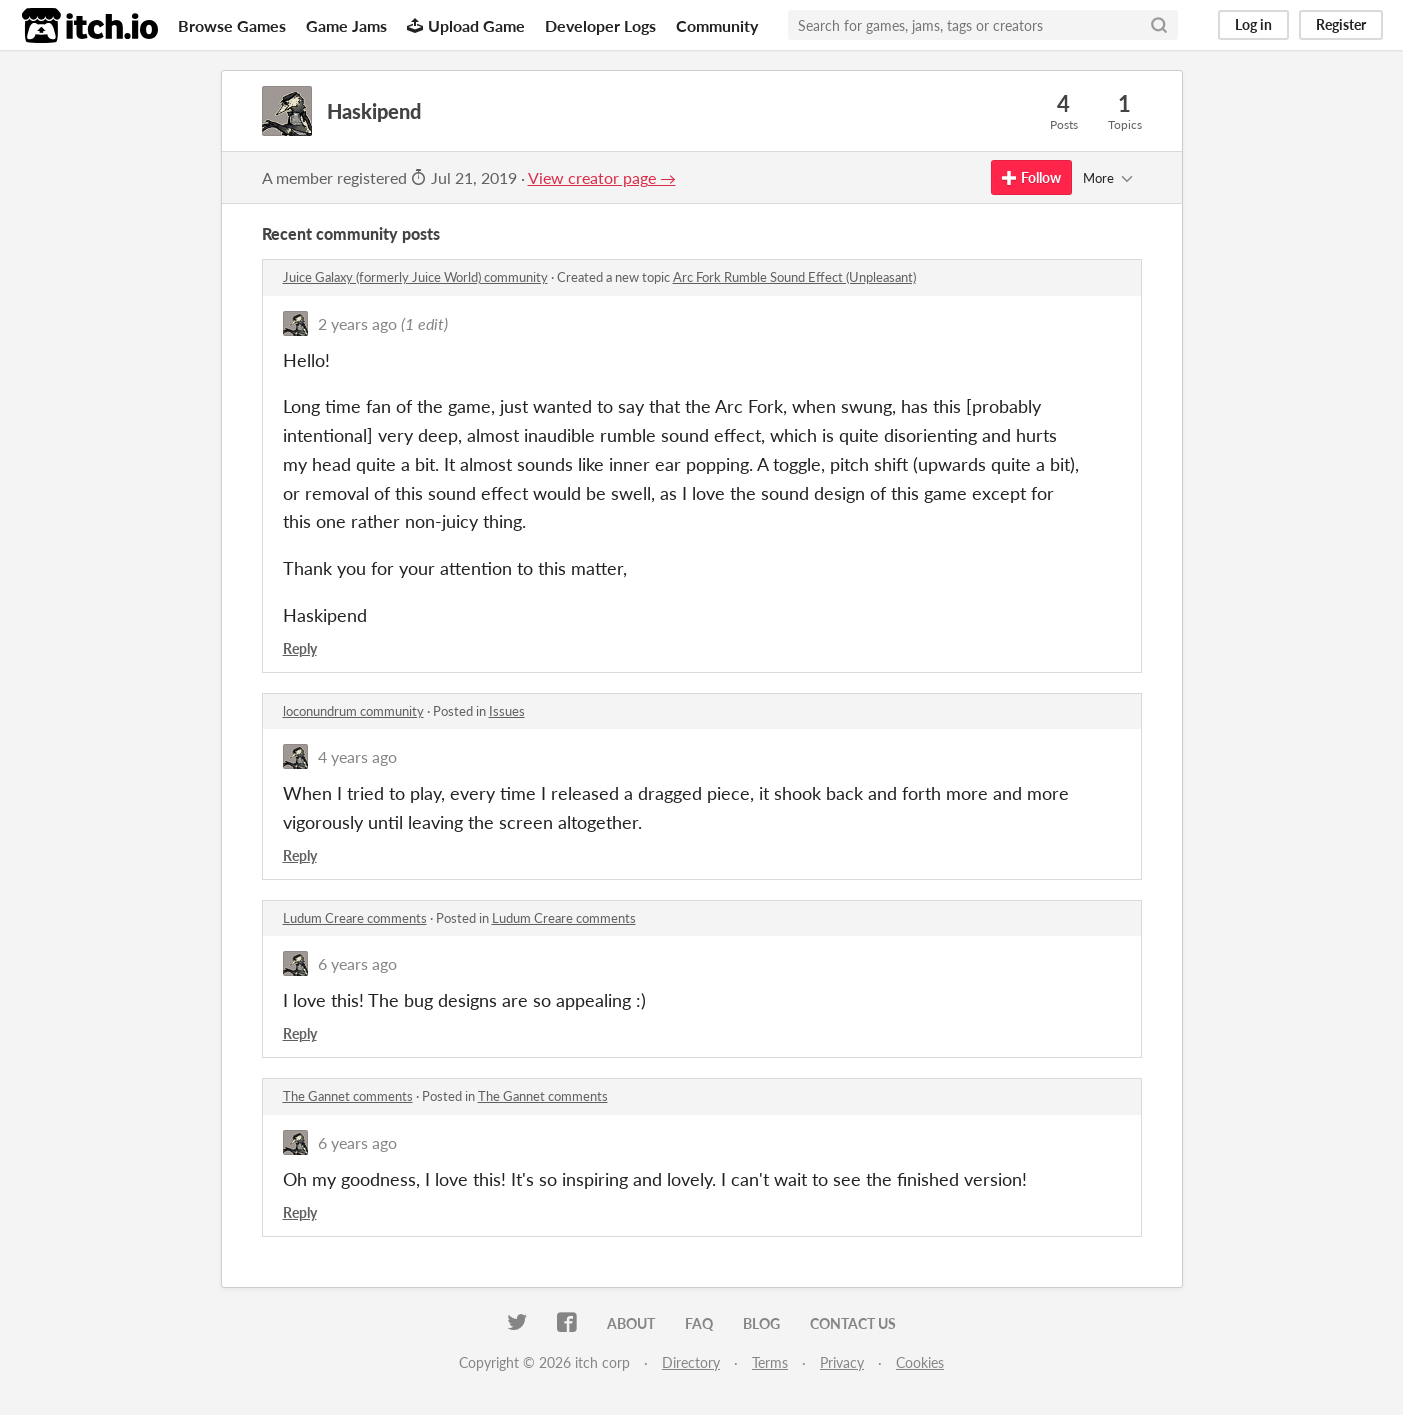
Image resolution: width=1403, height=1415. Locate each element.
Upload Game (466, 25)
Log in (1253, 24)
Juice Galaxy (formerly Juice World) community (415, 277)
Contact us (853, 1323)
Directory (691, 1362)
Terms (770, 1362)
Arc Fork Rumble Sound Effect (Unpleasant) (794, 277)
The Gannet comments (348, 1096)
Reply (300, 648)
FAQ (699, 1323)
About (631, 1323)
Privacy (842, 1362)
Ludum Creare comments (355, 918)
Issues (507, 711)
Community (717, 25)
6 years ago (357, 963)
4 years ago (357, 756)
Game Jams (346, 25)
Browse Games (232, 25)
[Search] (1159, 25)
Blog (761, 1323)
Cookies (920, 1362)
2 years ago (357, 323)
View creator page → (602, 177)
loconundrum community (353, 711)
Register (1341, 24)
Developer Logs (600, 25)
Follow (1031, 177)
